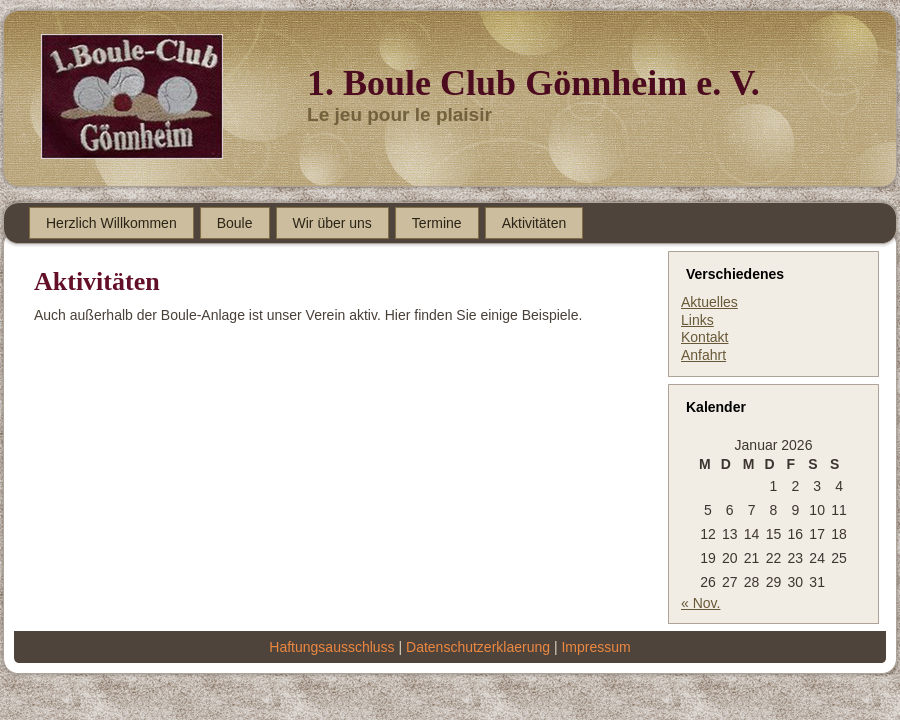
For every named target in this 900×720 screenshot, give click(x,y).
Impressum (595, 647)
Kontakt (704, 337)
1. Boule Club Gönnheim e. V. (533, 83)
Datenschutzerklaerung (478, 647)
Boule (235, 223)
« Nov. (700, 603)
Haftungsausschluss (331, 647)
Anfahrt (703, 355)
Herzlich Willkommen (111, 223)
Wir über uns (332, 223)
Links (697, 320)
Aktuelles (709, 302)
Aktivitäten (534, 223)
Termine (437, 223)
